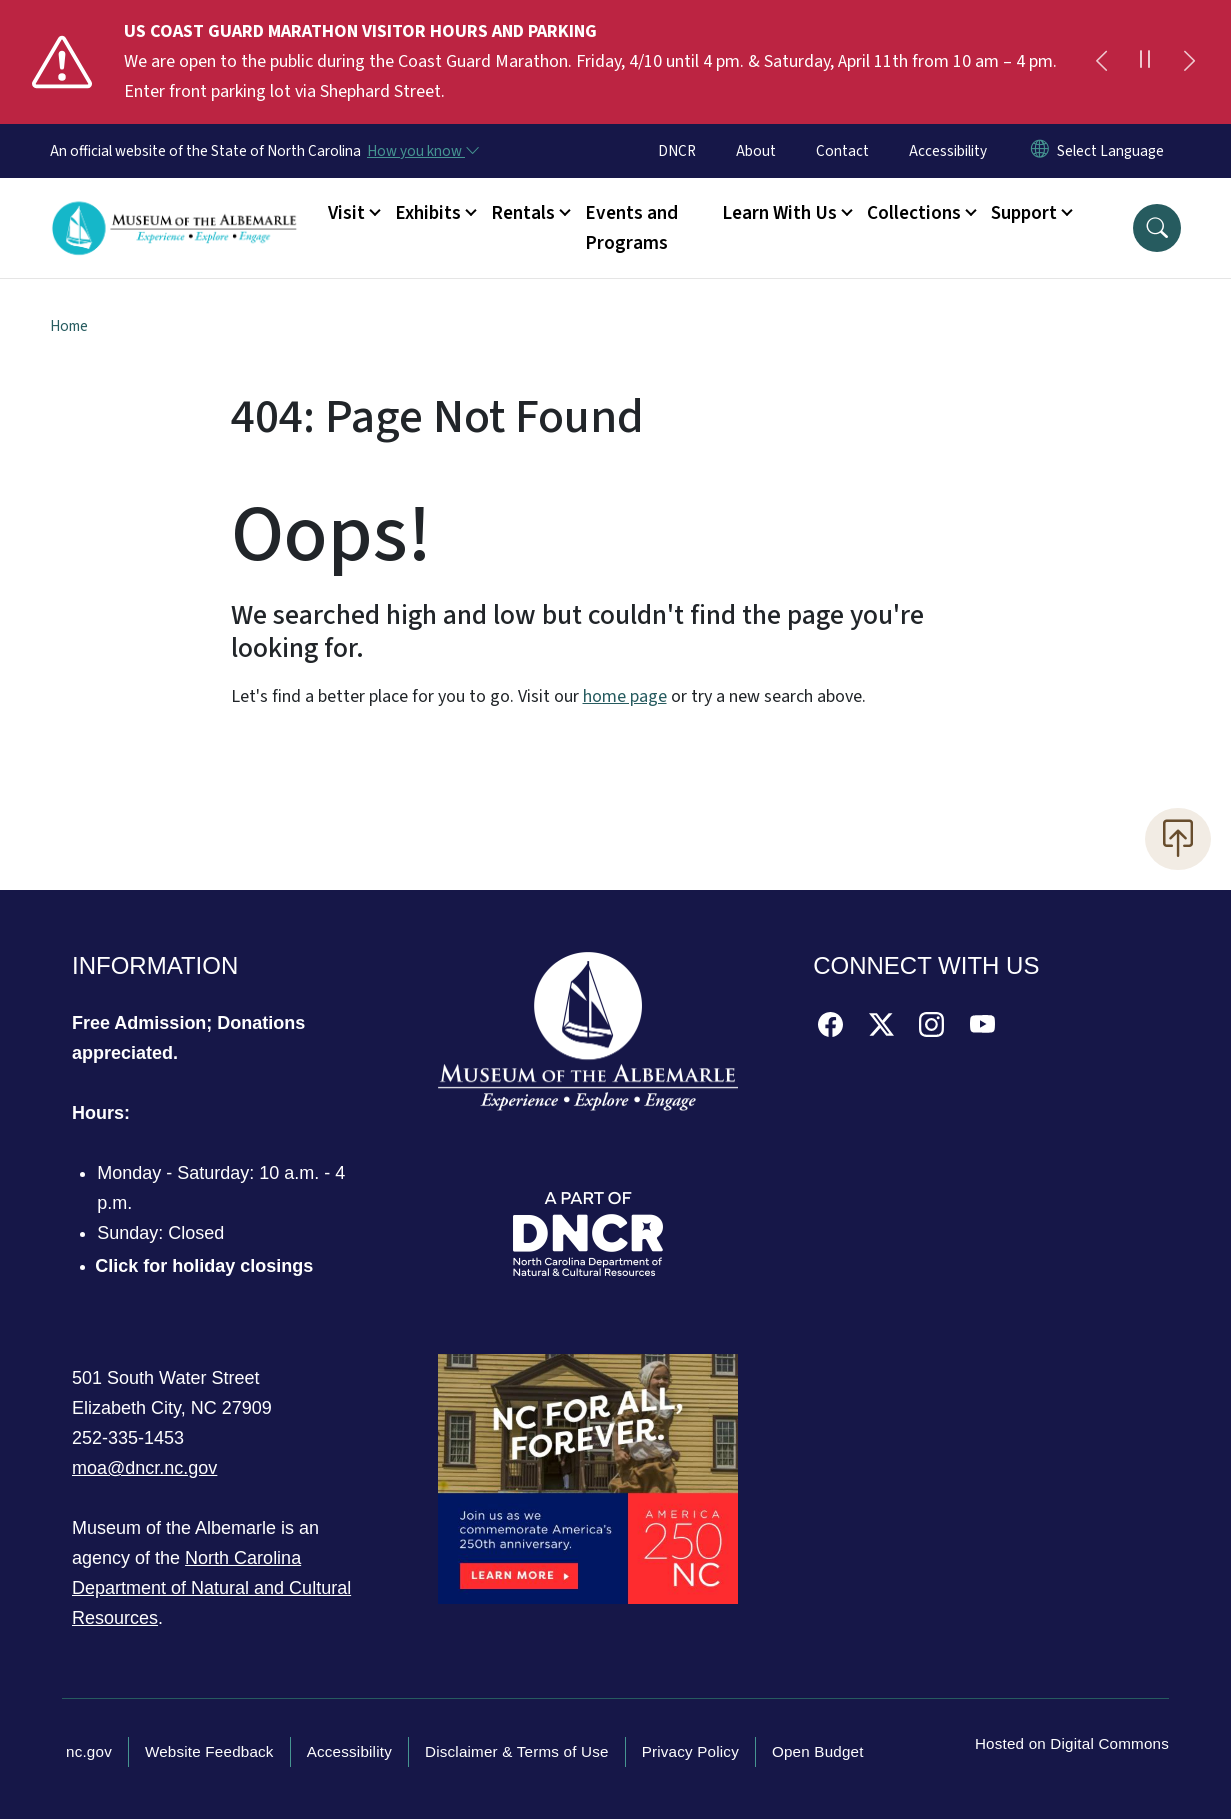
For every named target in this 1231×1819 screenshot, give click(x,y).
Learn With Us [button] (779, 213)
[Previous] (1101, 62)
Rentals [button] (523, 213)
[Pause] (1145, 62)
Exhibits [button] (428, 213)
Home (69, 326)
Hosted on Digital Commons (1072, 1743)
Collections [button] (914, 213)
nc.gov (89, 1751)
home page (625, 696)
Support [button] (1024, 213)
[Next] (1189, 62)
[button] (1157, 228)
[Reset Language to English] (1040, 151)
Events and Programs (631, 228)
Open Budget (818, 1751)
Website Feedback (209, 1751)
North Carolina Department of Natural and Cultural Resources (211, 1588)
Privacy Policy (690, 1751)
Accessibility (948, 151)
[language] (1110, 151)
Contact (842, 151)
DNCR (677, 151)
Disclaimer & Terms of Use (517, 1751)
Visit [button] (346, 213)
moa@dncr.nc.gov (144, 1468)
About (756, 151)
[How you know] (422, 151)
